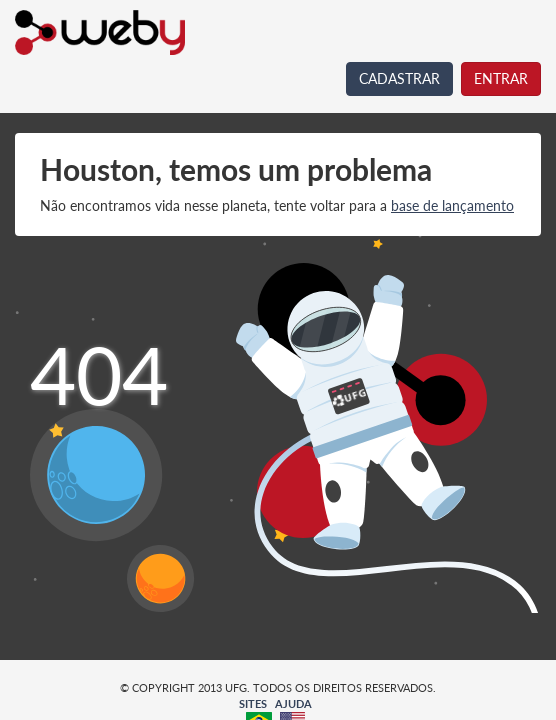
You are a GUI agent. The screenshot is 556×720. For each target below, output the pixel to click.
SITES (253, 703)
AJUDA (293, 703)
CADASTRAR (399, 78)
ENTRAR (501, 78)
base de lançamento (452, 205)
